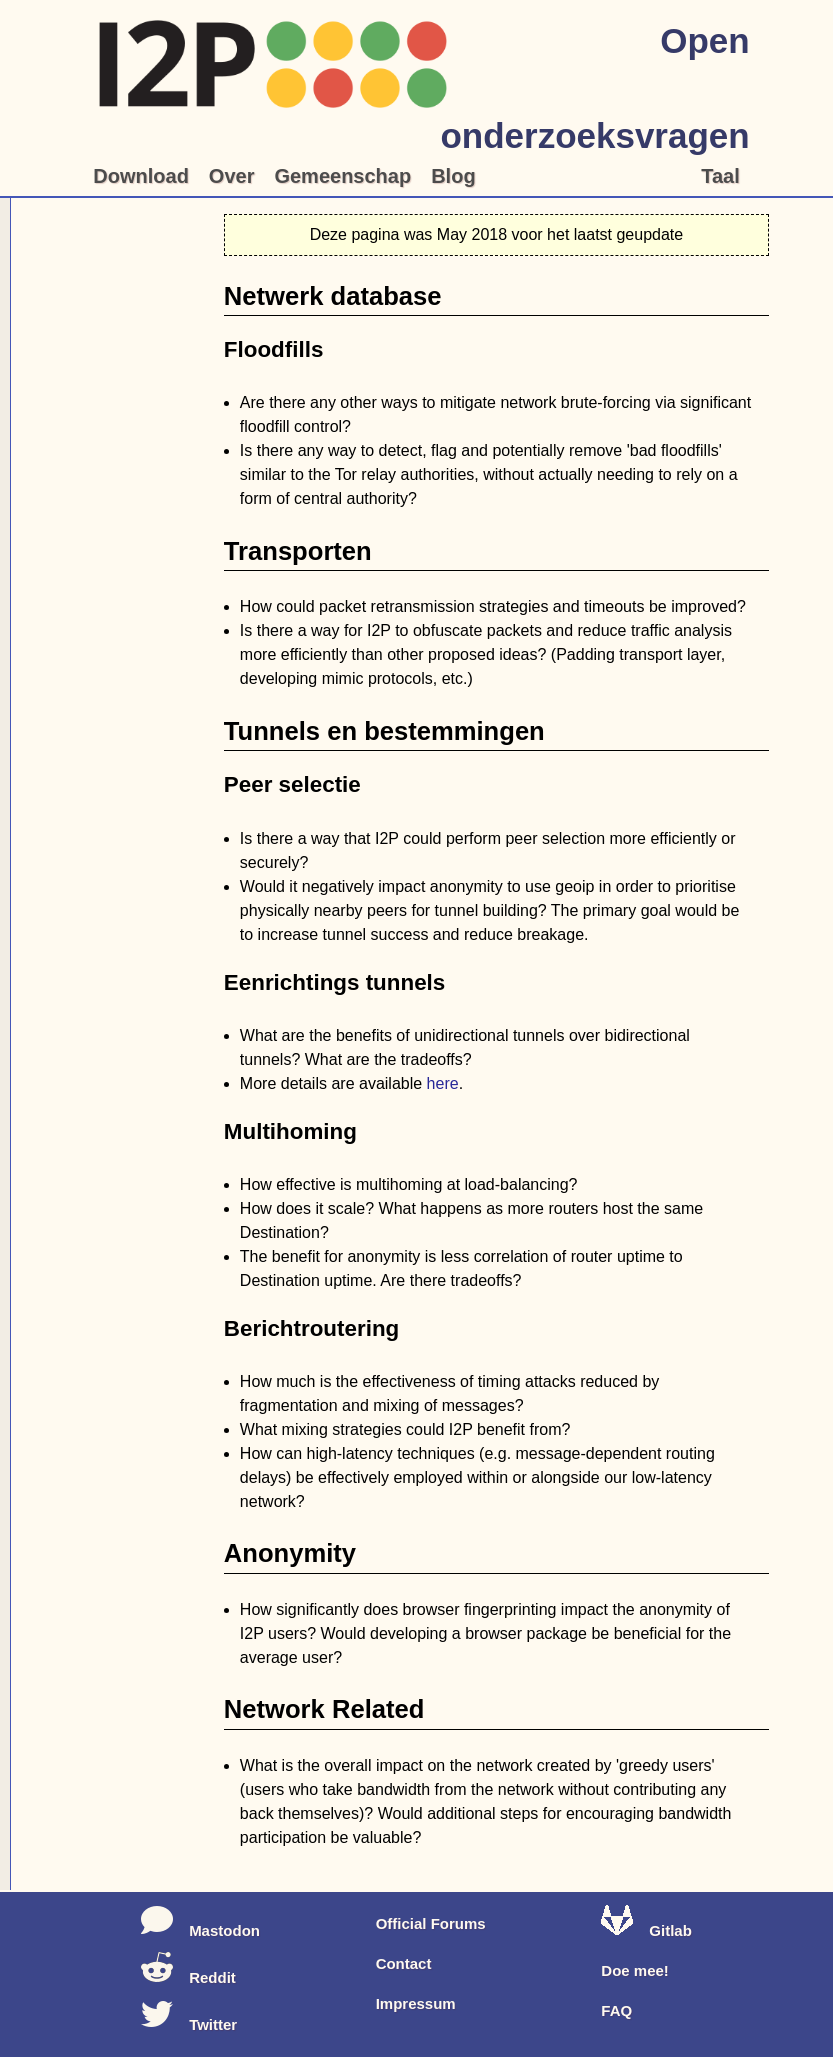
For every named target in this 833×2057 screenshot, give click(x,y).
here (443, 1083)
